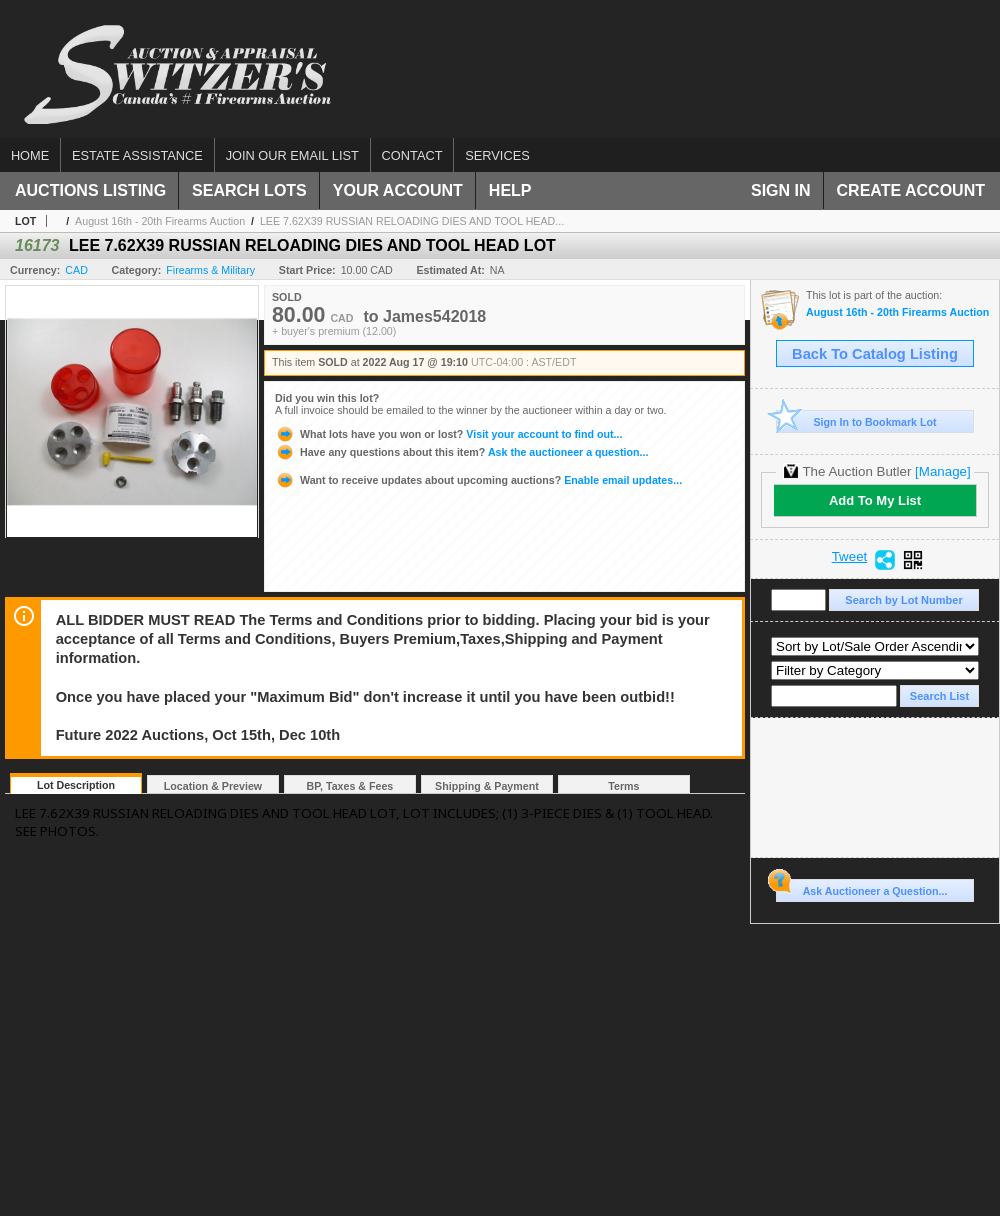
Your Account (398, 190)
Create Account (911, 190)
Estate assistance (137, 155)
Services (497, 155)
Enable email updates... (478, 480)
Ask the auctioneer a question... (461, 452)
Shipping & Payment (487, 786)
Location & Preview (213, 786)
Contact (412, 155)
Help (510, 190)
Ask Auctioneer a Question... (861, 888)
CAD (76, 270)
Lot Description (76, 785)
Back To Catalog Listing (875, 354)
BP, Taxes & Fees (350, 786)
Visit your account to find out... (448, 434)
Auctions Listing (90, 190)
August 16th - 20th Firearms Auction (160, 221)
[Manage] (942, 471)
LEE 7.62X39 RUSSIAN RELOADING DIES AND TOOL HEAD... (412, 221)
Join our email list (292, 155)
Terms (623, 786)
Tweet (850, 557)
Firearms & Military (210, 270)
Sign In (781, 190)
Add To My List (875, 500)
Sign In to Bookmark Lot (856, 421)
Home (30, 155)
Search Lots (249, 190)
